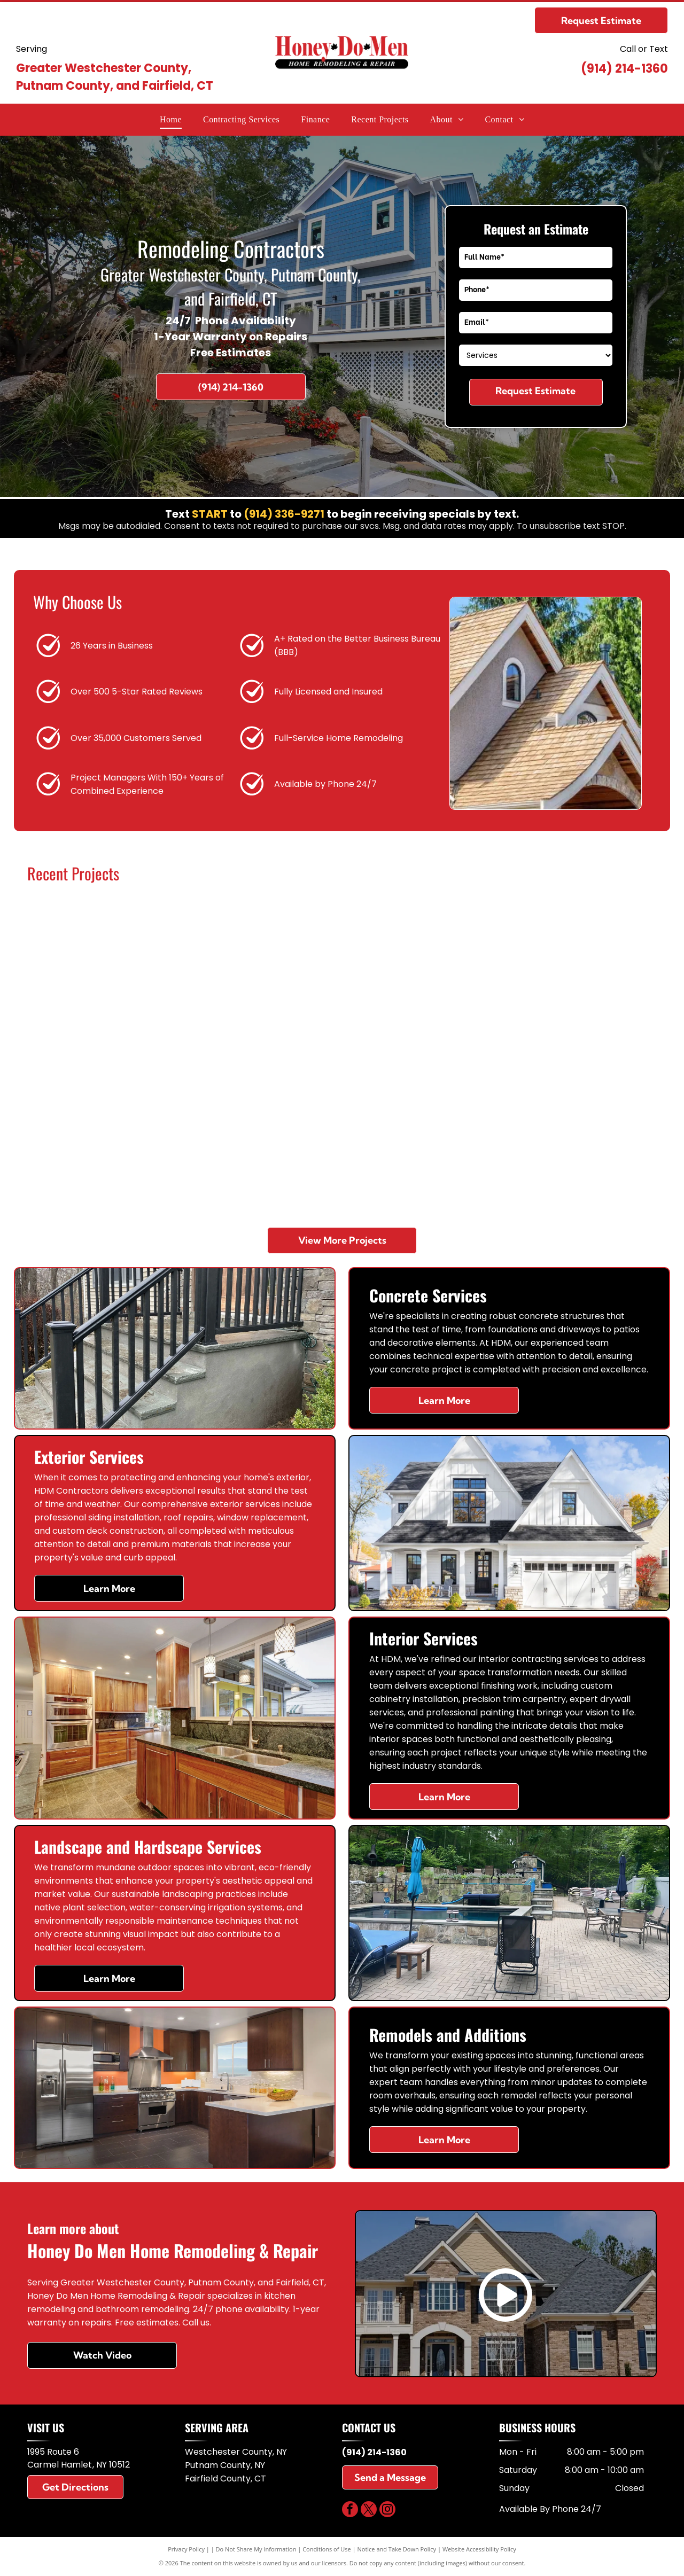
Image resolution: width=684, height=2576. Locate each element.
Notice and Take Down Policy (397, 2549)
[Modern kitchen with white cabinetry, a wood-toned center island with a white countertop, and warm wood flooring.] (107, 978)
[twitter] (369, 2510)
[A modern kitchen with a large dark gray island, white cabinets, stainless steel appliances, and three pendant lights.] (263, 978)
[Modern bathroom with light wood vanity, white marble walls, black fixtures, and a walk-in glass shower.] (577, 978)
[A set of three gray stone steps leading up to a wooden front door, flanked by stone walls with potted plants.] (420, 1134)
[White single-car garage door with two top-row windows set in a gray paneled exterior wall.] (107, 1134)
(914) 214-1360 (624, 68)
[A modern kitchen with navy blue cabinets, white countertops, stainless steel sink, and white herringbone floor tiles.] (263, 1134)
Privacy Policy (186, 2549)
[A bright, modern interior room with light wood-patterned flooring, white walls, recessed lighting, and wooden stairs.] (577, 1134)
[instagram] (387, 2510)
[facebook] (350, 2510)
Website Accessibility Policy (479, 2549)
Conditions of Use (326, 2549)
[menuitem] (170, 120)
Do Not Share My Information (256, 2549)
